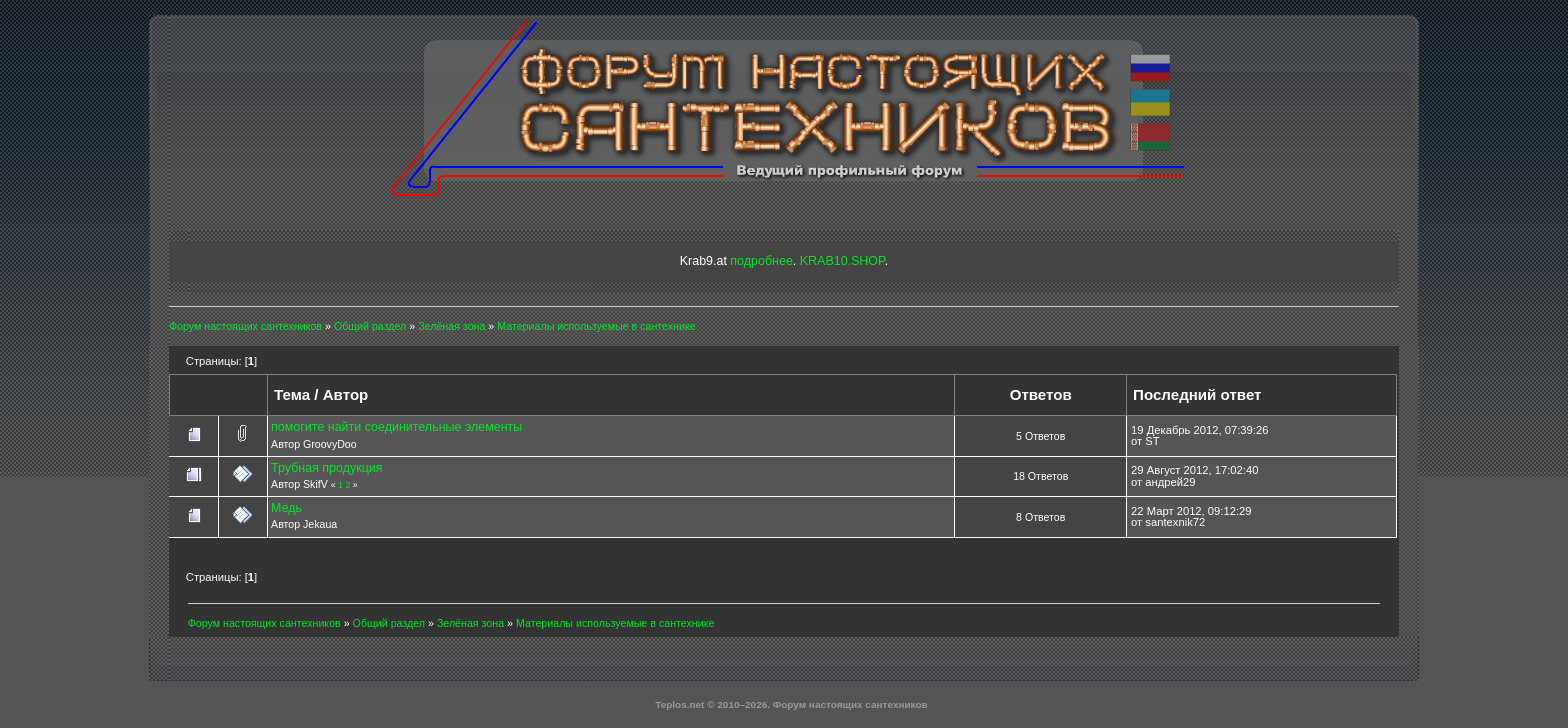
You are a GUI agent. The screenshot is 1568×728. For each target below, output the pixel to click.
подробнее (761, 261)
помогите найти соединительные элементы (396, 427)
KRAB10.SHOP (842, 261)
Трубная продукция (326, 468)
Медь (286, 508)
